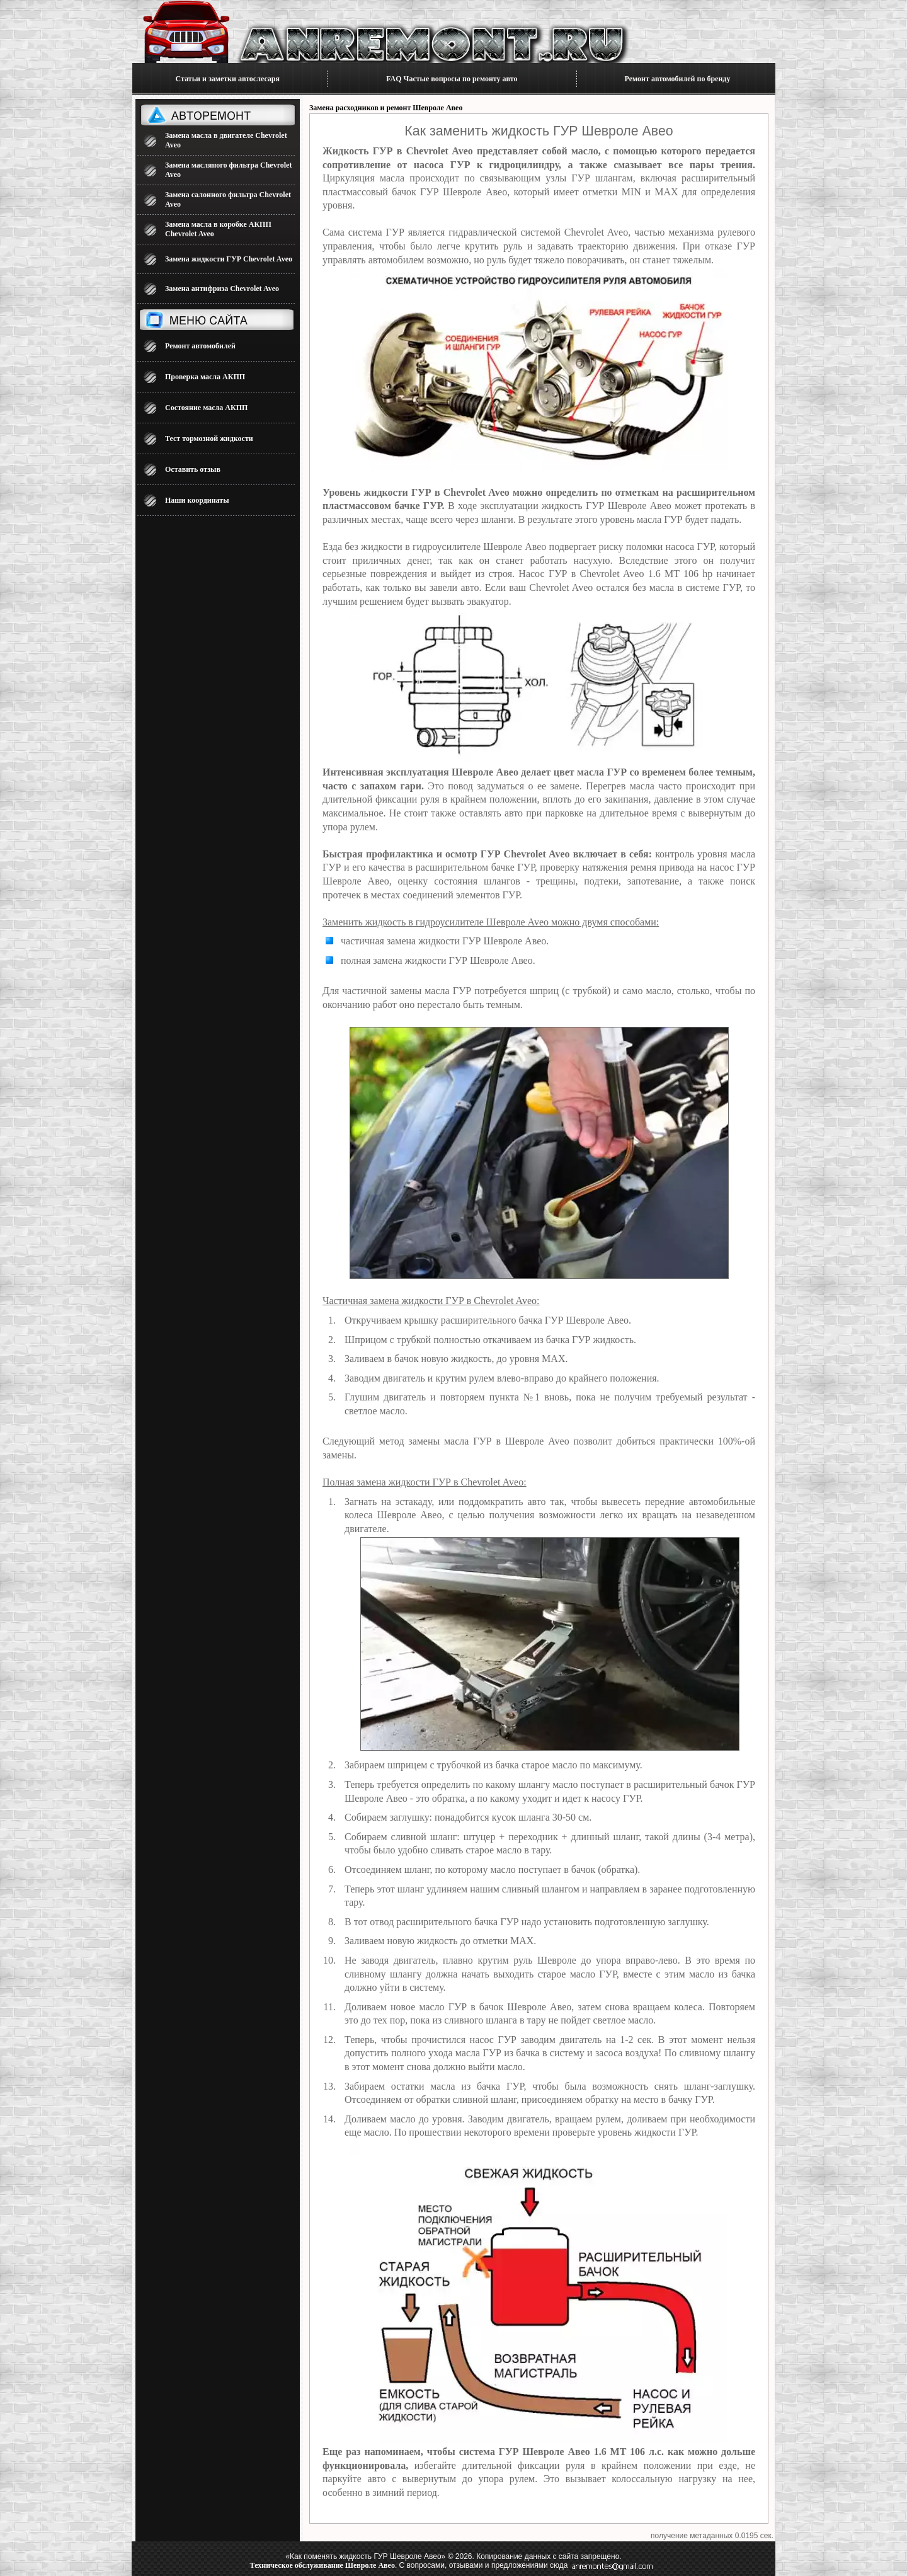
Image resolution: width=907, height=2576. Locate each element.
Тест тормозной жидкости (209, 438)
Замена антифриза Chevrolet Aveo (222, 288)
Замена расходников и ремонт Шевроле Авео (385, 107)
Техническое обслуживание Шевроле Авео (322, 2565)
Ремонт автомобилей (200, 345)
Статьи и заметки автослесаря (228, 78)
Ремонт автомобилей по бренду (678, 78)
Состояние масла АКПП (206, 407)
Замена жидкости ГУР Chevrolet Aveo (228, 259)
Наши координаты (197, 500)
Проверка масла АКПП (205, 376)
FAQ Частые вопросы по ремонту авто (451, 78)
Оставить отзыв (192, 469)
